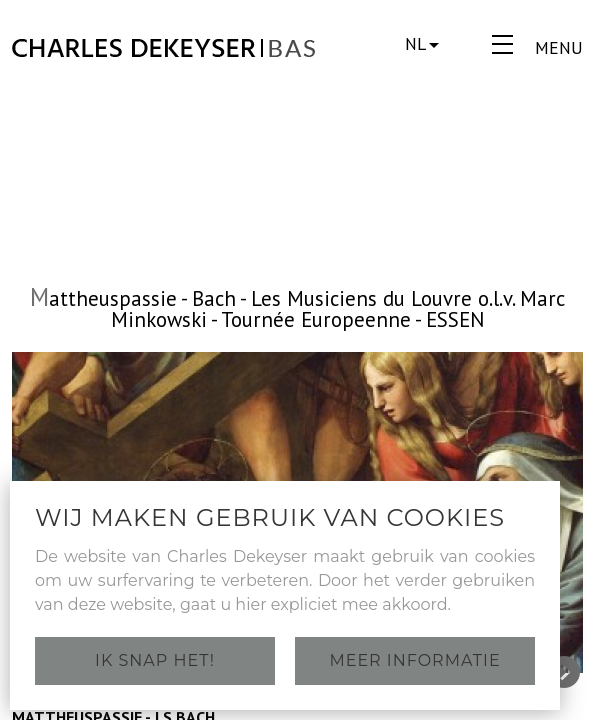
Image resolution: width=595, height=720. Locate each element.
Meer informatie (414, 660)
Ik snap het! (155, 660)
